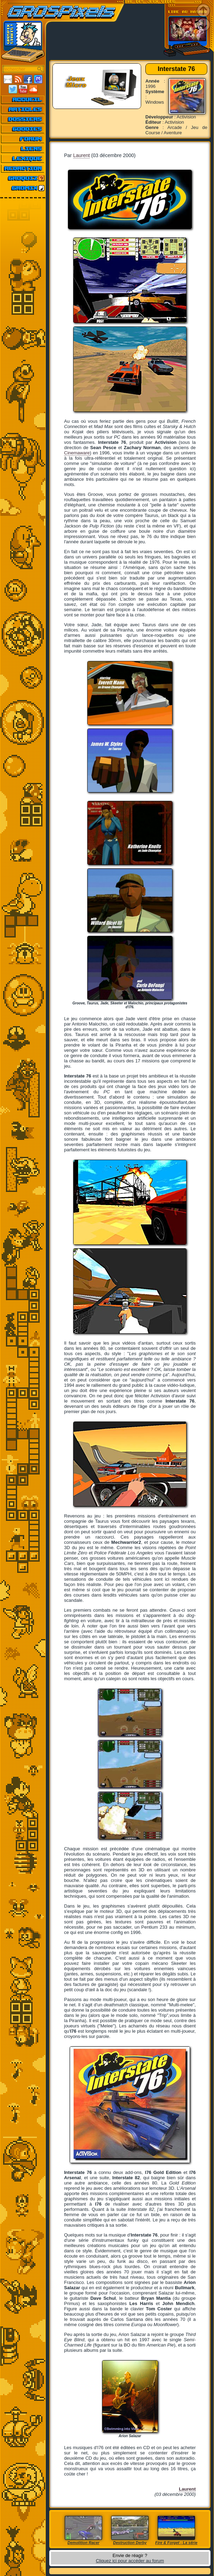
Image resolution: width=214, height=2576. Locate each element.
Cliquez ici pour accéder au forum (130, 2560)
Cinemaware (77, 452)
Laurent (81, 155)
